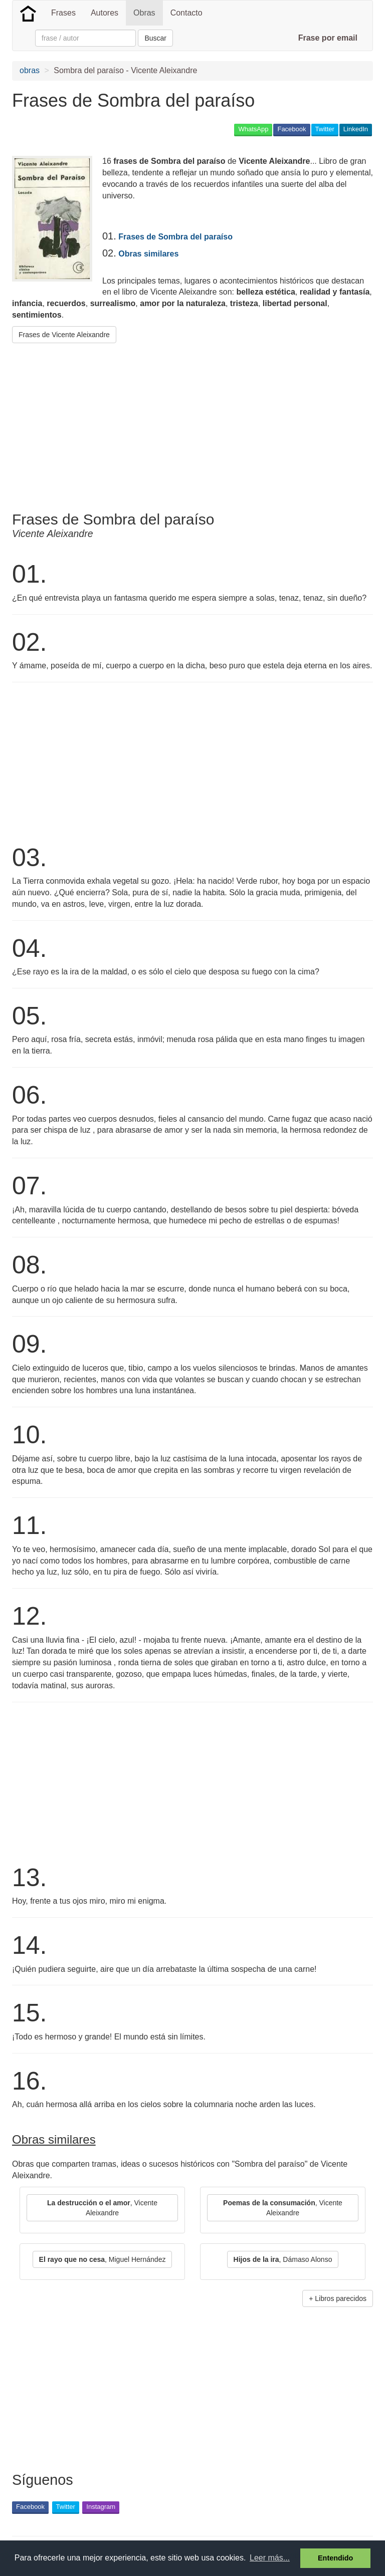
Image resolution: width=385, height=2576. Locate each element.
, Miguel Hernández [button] (102, 2259)
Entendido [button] (335, 2558)
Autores (104, 13)
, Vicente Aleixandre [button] (102, 2208)
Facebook (291, 129)
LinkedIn (355, 129)
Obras (144, 13)
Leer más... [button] (270, 2557)
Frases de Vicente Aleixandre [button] (64, 335)
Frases (63, 13)
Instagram (100, 2506)
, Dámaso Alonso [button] (283, 2259)
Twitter (324, 129)
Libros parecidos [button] (340, 2298)
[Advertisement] (129, 423)
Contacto (186, 13)
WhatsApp (253, 129)
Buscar (155, 38)
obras (30, 70)
